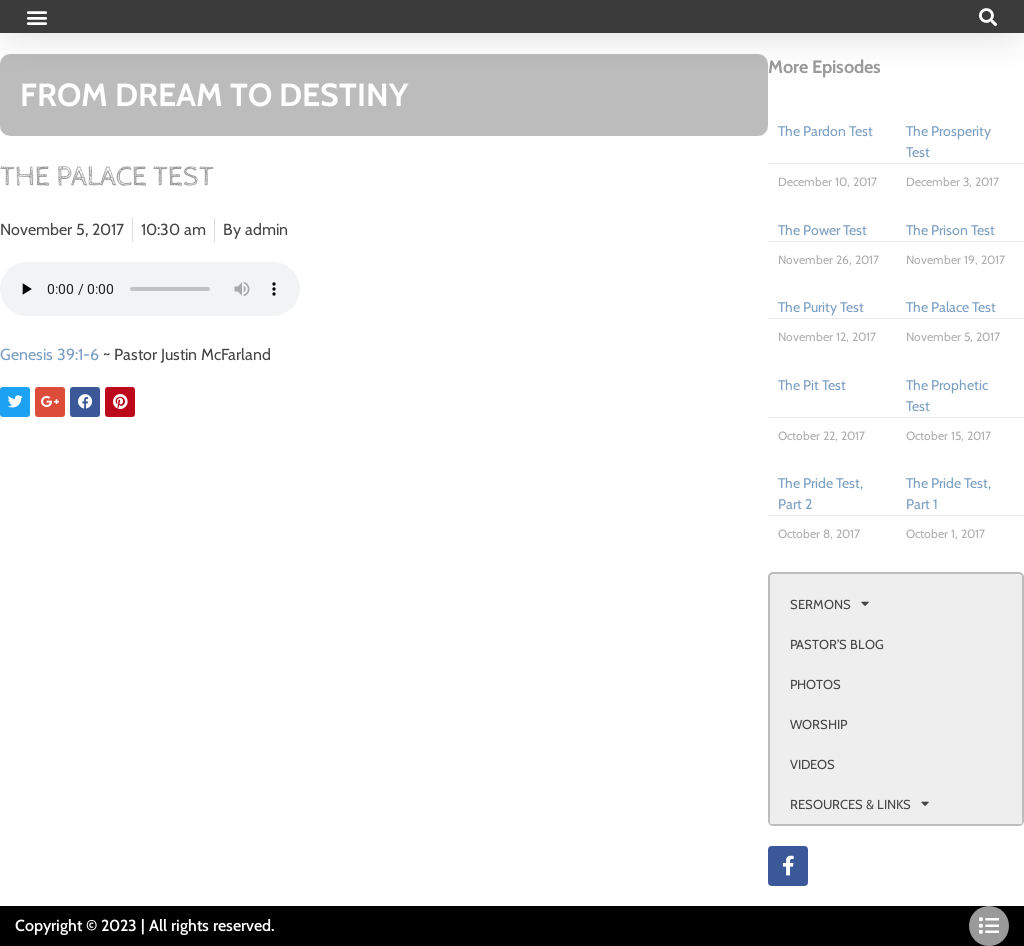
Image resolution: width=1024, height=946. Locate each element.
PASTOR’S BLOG (837, 644)
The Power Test (822, 230)
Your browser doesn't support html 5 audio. (150, 289)
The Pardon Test (825, 131)
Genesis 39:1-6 (49, 354)
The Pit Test (812, 385)
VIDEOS (812, 764)
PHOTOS (815, 684)
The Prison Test (950, 230)
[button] (36, 16)
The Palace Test (951, 307)
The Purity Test (821, 307)
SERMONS (829, 603)
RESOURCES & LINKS (859, 803)
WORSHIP (818, 724)
